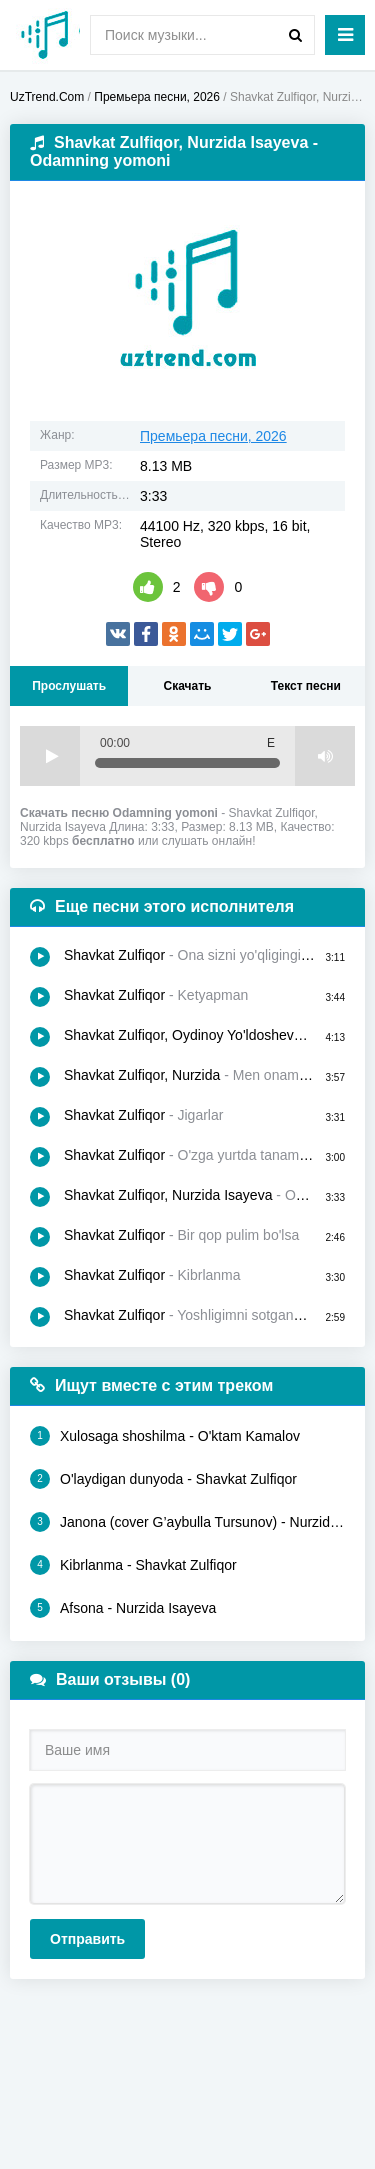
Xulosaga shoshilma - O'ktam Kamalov (165, 1436)
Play (50, 756)
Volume (325, 756)
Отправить (87, 1939)
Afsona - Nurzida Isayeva (123, 1608)
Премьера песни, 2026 (213, 436)
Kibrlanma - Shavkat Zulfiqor (133, 1565)
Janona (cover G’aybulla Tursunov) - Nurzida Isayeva (187, 1522)
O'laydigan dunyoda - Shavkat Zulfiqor (163, 1479)
